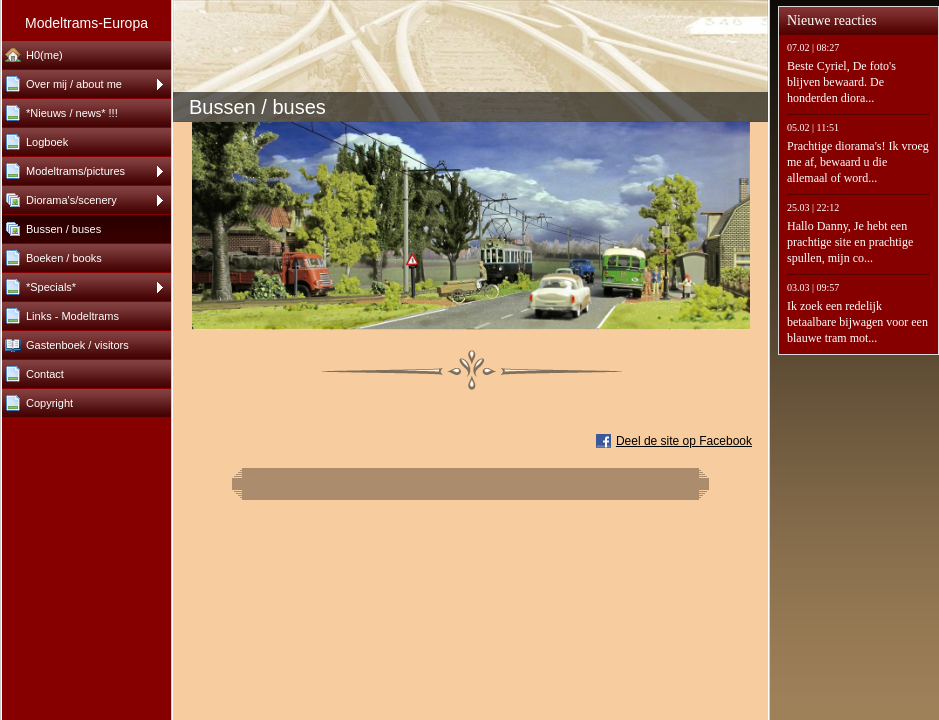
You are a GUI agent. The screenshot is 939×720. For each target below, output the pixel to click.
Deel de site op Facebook (684, 441)
